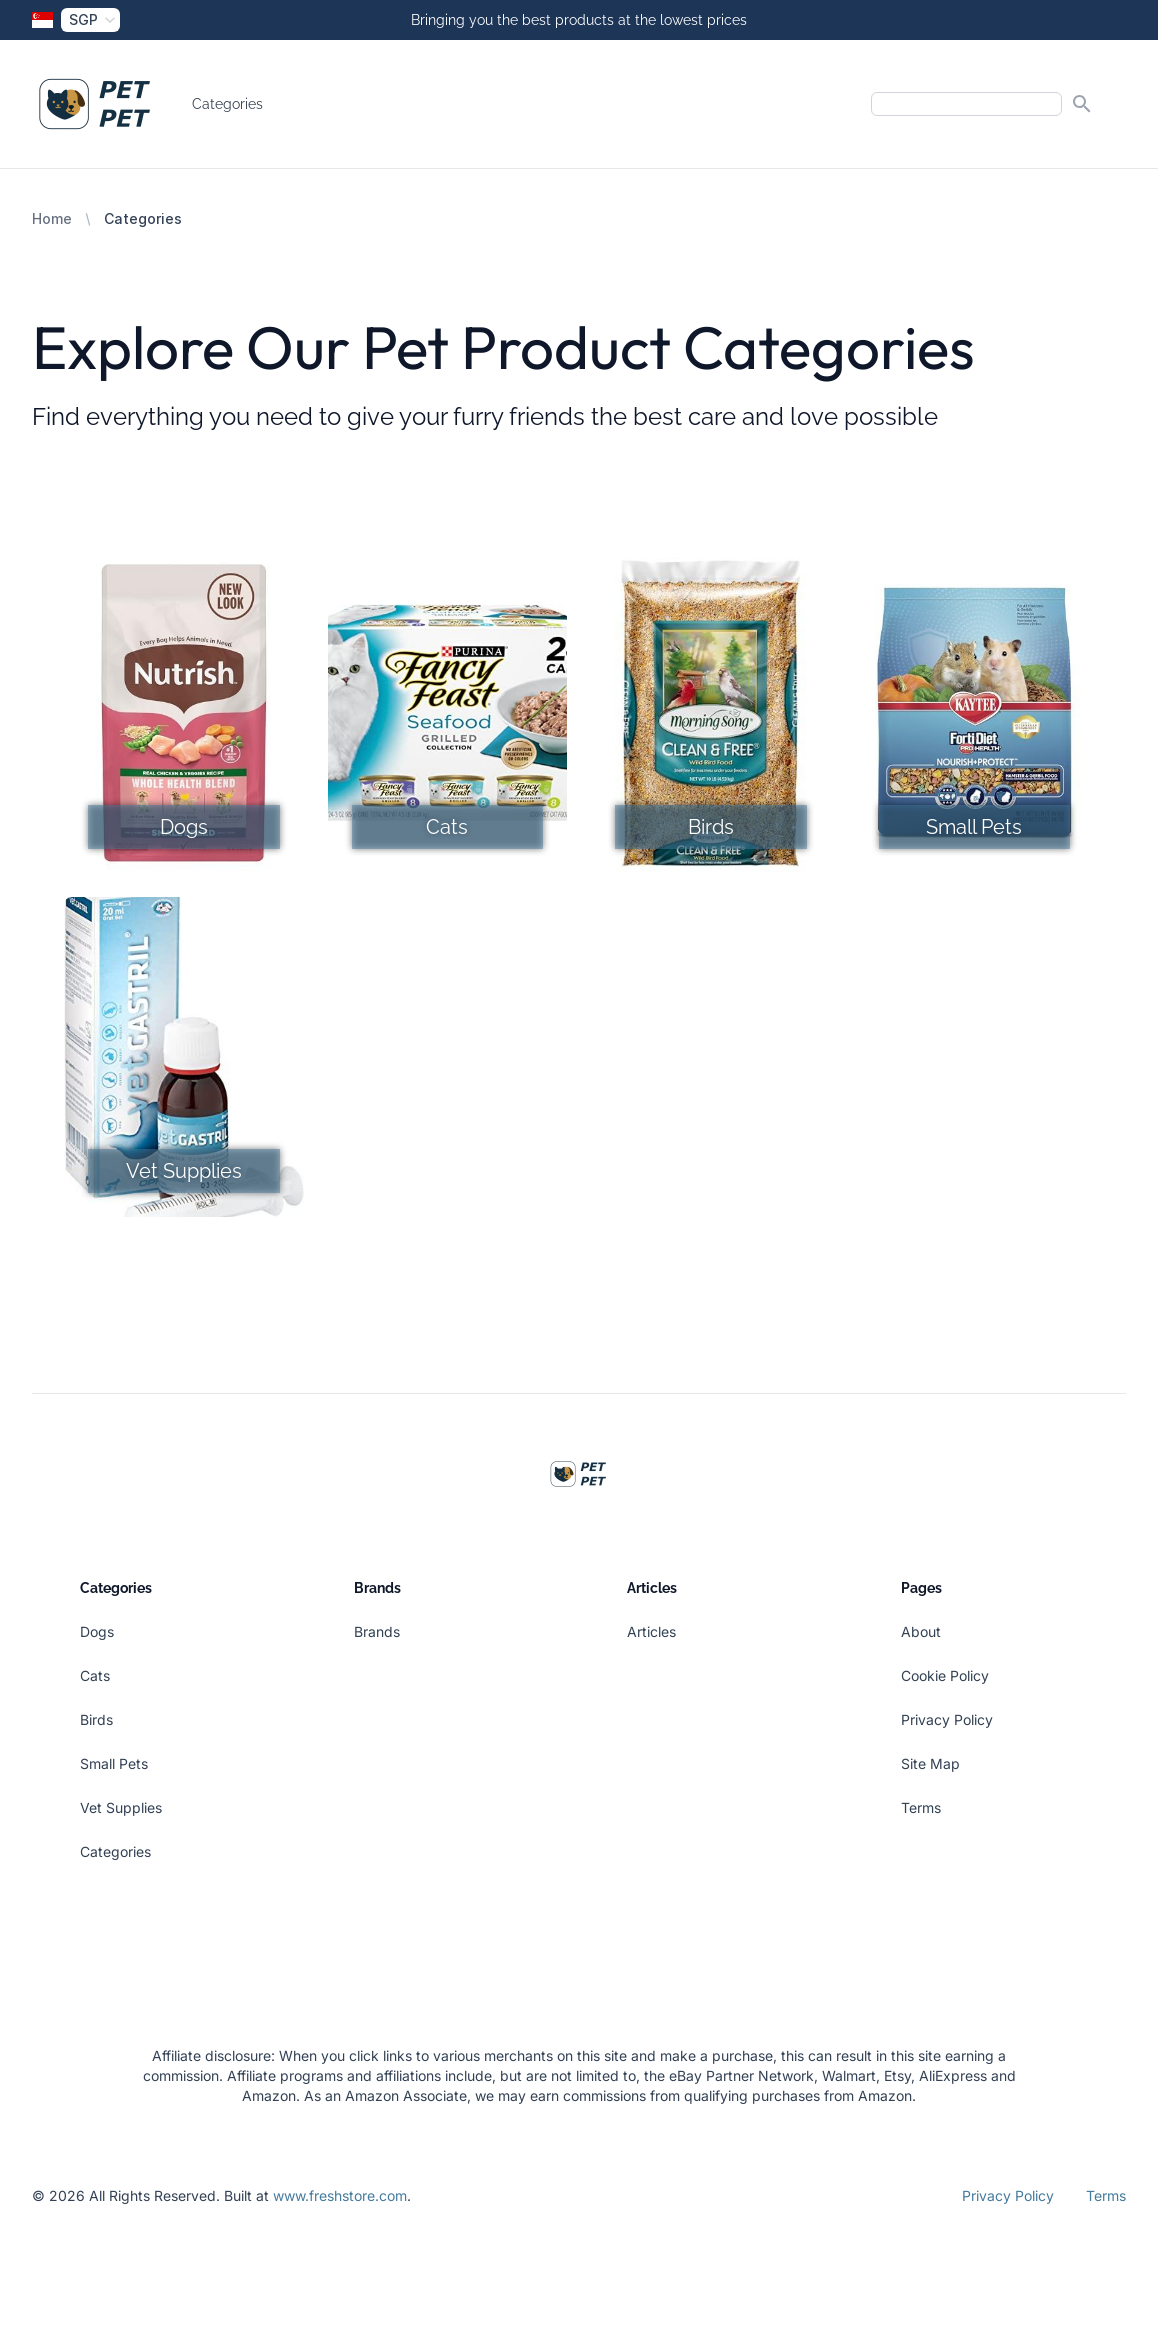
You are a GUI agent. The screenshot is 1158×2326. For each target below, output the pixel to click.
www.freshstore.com (340, 2195)
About (921, 1631)
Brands (377, 1631)
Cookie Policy (945, 1675)
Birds (96, 1719)
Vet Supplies (121, 1807)
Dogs (97, 1631)
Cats (95, 1675)
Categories (227, 104)
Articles (651, 1631)
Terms (921, 1807)
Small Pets (114, 1763)
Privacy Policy (947, 1719)
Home (52, 218)
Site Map (930, 1763)
